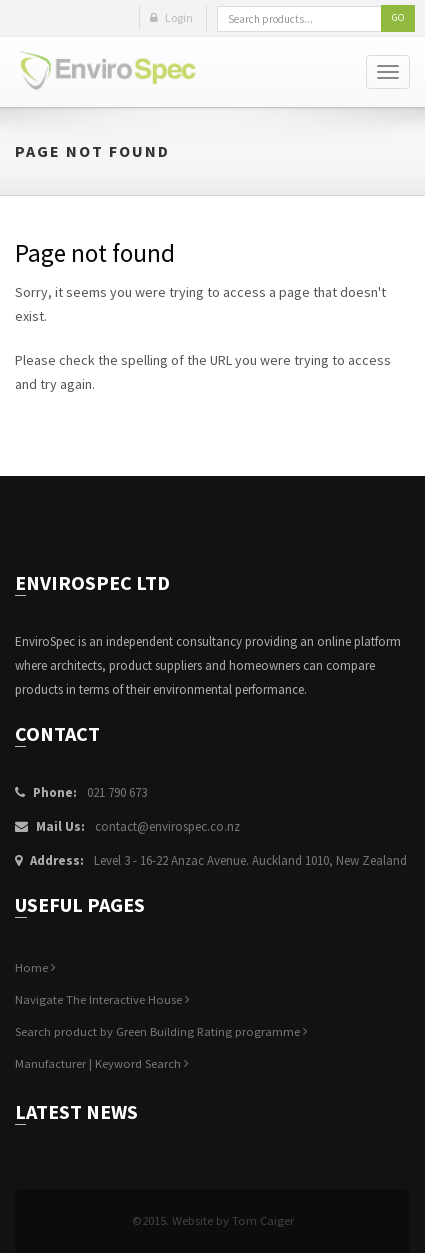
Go (398, 17)
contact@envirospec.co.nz (167, 826)
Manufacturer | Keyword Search (102, 1063)
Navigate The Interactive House (102, 999)
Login (171, 17)
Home (35, 967)
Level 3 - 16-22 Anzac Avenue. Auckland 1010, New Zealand (250, 860)
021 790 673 (117, 792)
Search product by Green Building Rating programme (161, 1031)
